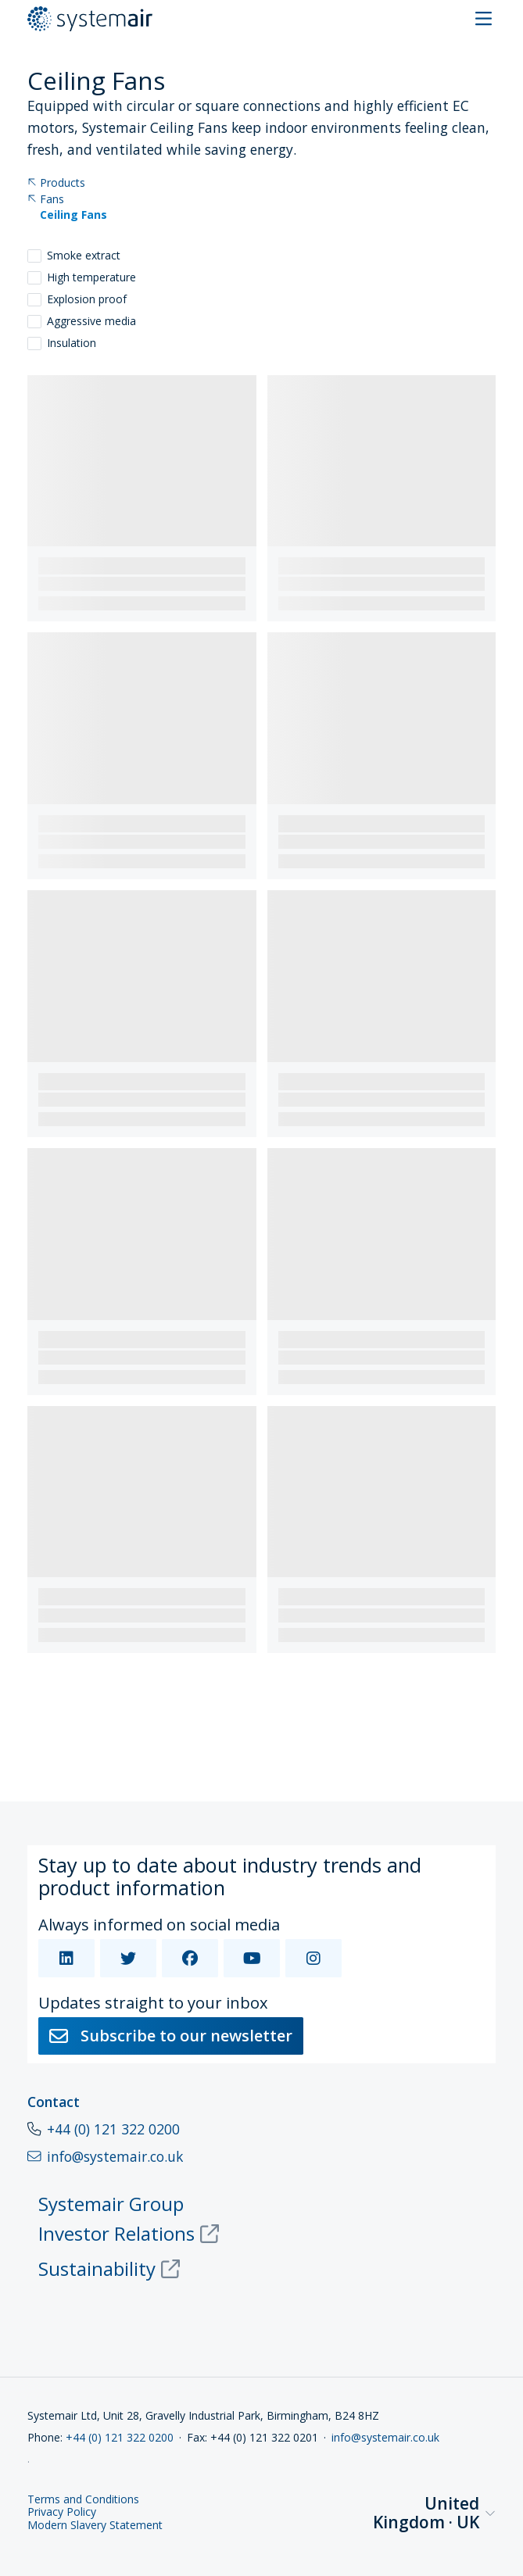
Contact (53, 2101)
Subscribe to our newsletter (170, 2035)
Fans (45, 199)
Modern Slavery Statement (95, 2525)
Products (56, 183)
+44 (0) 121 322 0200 (113, 2129)
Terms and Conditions (83, 2499)
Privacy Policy (61, 2512)
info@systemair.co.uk (385, 2437)
